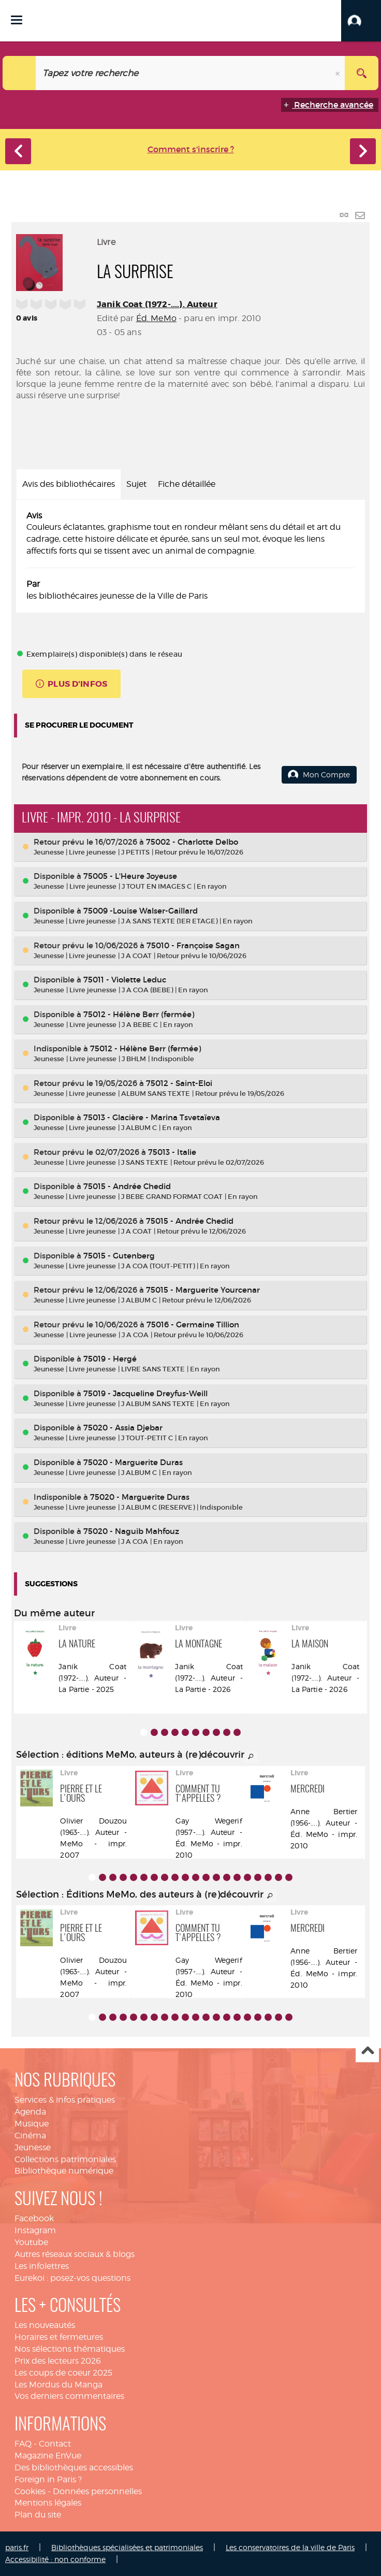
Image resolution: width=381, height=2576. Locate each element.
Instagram (35, 2230)
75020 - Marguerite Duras (133, 1462)
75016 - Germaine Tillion (192, 1324)
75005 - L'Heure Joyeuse (130, 876)
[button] (361, 20)
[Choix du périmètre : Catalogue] (19, 73)
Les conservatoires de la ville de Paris (290, 2547)
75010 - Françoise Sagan (193, 945)
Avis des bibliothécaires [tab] (68, 484)
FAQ (23, 2444)
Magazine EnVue (47, 2456)
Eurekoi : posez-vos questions (72, 2278)
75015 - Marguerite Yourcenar (203, 1290)
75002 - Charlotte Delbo (192, 842)
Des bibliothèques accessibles (73, 2467)
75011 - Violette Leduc (124, 980)
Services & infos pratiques (64, 2100)
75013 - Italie (172, 1152)
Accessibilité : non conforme (55, 2559)
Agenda (30, 2112)
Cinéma (30, 2135)
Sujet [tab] (136, 484)
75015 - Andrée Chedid (127, 1186)
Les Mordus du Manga (58, 2385)
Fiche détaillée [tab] (186, 484)
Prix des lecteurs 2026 (57, 2361)
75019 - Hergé (110, 1359)
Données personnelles (97, 2491)
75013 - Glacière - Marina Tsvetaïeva (151, 1117)
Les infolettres (41, 2266)
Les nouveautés (44, 2325)
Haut (367, 2051)
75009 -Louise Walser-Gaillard (140, 911)
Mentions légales (47, 2503)
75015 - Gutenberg (119, 1256)
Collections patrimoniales (65, 2159)
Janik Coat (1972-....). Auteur (157, 304)
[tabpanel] (190, 556)
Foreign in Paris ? (48, 2479)
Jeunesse (32, 2147)
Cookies (30, 2491)
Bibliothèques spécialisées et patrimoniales (127, 2547)
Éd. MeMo (156, 318)
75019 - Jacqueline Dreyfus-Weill (145, 1393)
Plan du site (37, 2515)
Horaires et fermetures (58, 2337)
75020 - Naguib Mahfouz (131, 1531)
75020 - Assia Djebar (123, 1427)
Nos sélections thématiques (69, 2349)
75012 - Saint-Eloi (179, 1083)
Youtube (31, 2242)
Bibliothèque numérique (63, 2171)
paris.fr (16, 2547)
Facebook (34, 2218)
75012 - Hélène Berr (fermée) (138, 1014)
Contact (55, 2444)
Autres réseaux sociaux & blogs (74, 2254)
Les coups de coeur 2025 (63, 2373)
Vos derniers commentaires (69, 2396)
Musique (31, 2124)
